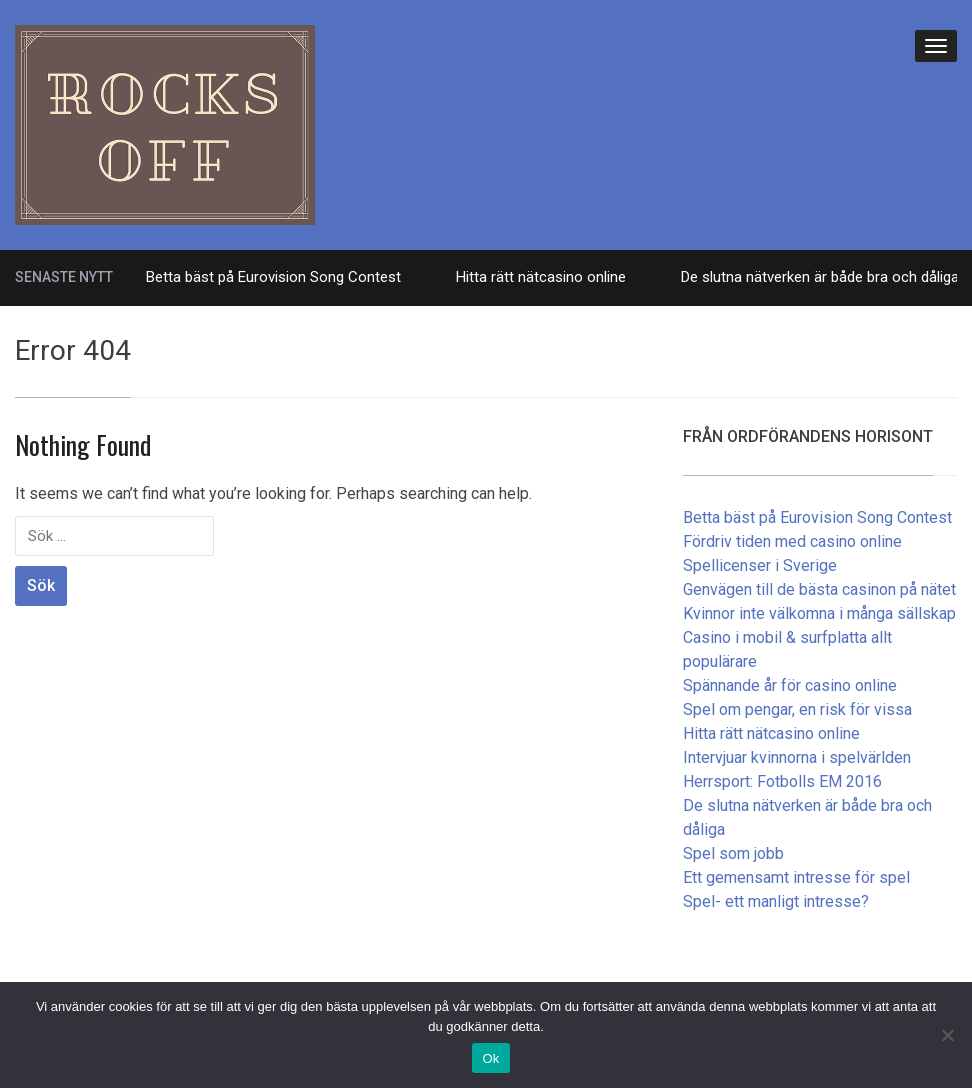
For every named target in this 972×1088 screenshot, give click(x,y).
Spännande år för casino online (790, 685)
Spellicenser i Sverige (760, 565)
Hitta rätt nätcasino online (541, 277)
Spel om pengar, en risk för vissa (797, 709)
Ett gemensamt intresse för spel (796, 877)
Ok (490, 1058)
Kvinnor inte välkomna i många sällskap (819, 613)
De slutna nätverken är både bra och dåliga (820, 277)
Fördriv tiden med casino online (792, 541)
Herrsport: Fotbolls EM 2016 (782, 781)
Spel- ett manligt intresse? (776, 901)
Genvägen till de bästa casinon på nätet (819, 589)
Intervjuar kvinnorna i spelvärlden (797, 757)
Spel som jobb (733, 853)
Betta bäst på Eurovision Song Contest (273, 277)
